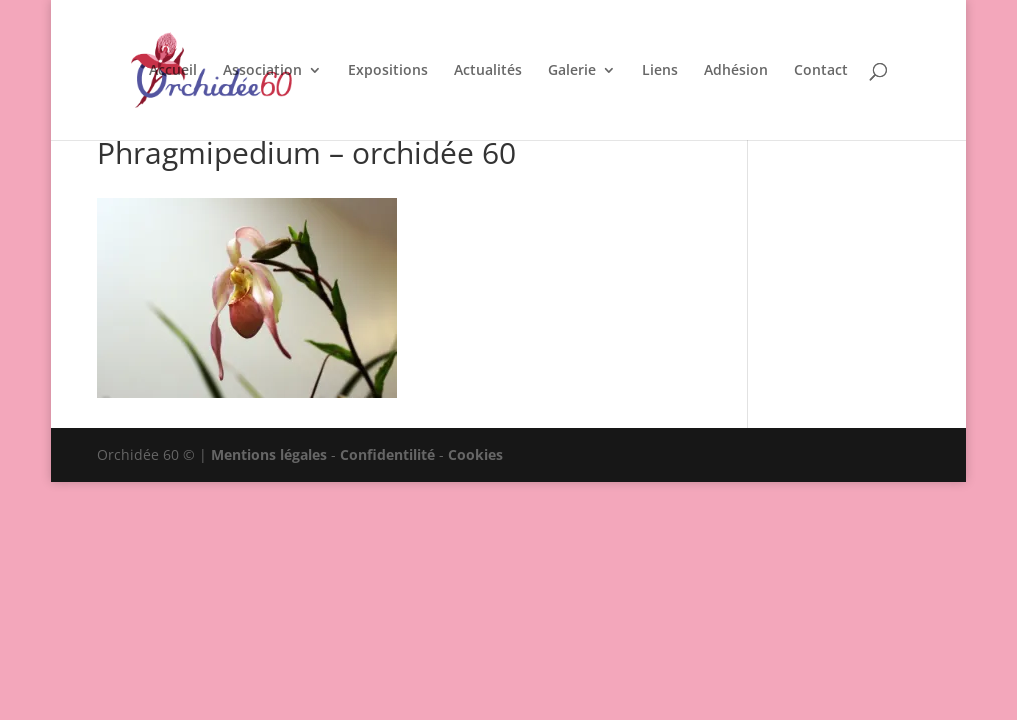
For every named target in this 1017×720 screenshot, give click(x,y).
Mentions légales (269, 454)
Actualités (488, 71)
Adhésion (736, 71)
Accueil (173, 71)
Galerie (572, 71)
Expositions (388, 71)
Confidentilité (387, 454)
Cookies (475, 454)
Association (262, 71)
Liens (660, 71)
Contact (821, 71)
